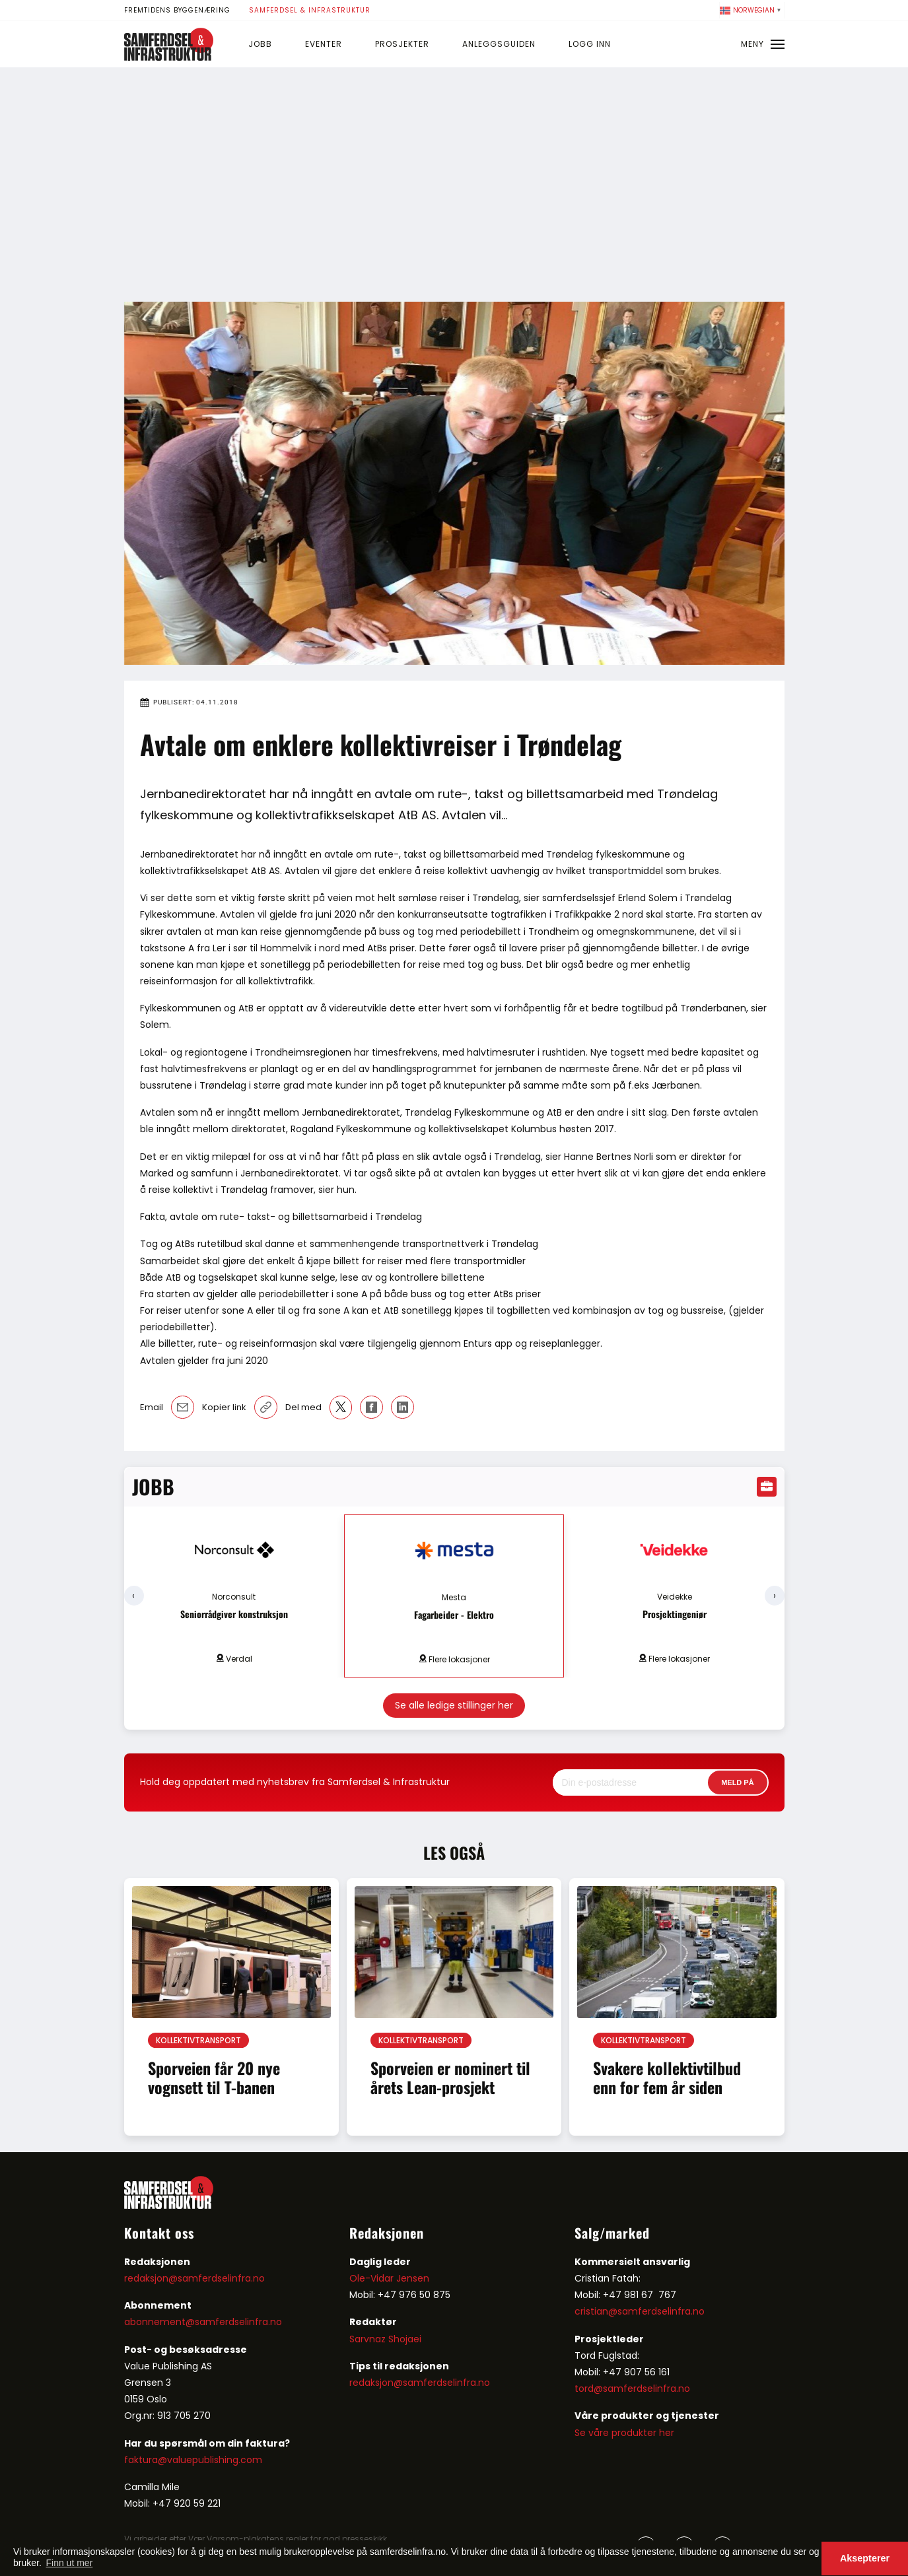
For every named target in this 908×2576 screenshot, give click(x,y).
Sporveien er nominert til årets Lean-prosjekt (450, 2077)
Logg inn (590, 44)
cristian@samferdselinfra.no (640, 2311)
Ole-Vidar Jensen (389, 2278)
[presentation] (134, 1596)
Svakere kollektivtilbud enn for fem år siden (667, 2077)
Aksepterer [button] (865, 2558)
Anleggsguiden (499, 44)
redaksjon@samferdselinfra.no (194, 2278)
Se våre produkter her (624, 2432)
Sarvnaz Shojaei (385, 2339)
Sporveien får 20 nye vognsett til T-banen (214, 2077)
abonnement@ (159, 2321)
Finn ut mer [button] (69, 2563)
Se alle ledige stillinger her (454, 1705)
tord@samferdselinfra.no (632, 2388)
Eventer (323, 44)
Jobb (260, 44)
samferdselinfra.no (238, 2321)
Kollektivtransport (198, 2040)
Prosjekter (402, 44)
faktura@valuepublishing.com (193, 2459)
